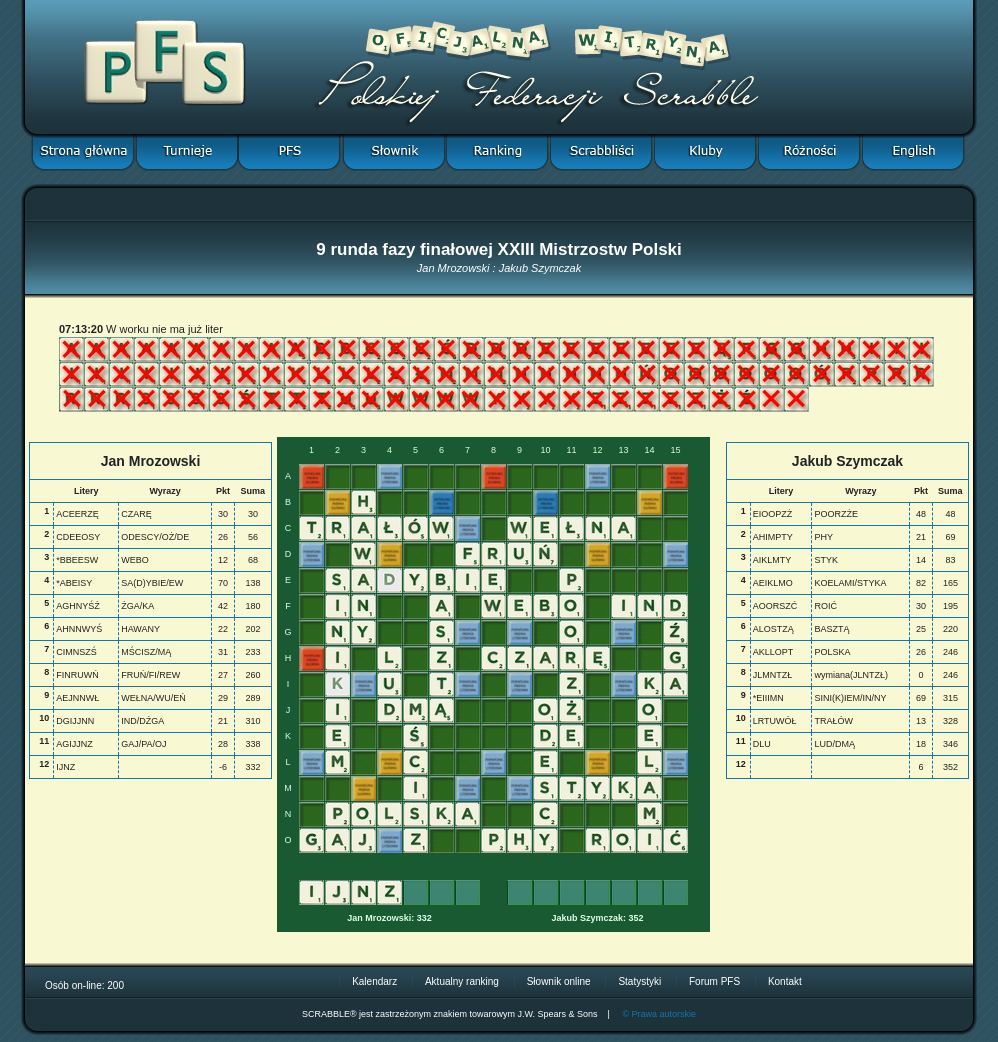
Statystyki (639, 981)
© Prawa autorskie (659, 1014)
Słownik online (559, 981)
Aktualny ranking (462, 981)
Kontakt (785, 981)
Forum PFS (714, 981)
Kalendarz (374, 981)
